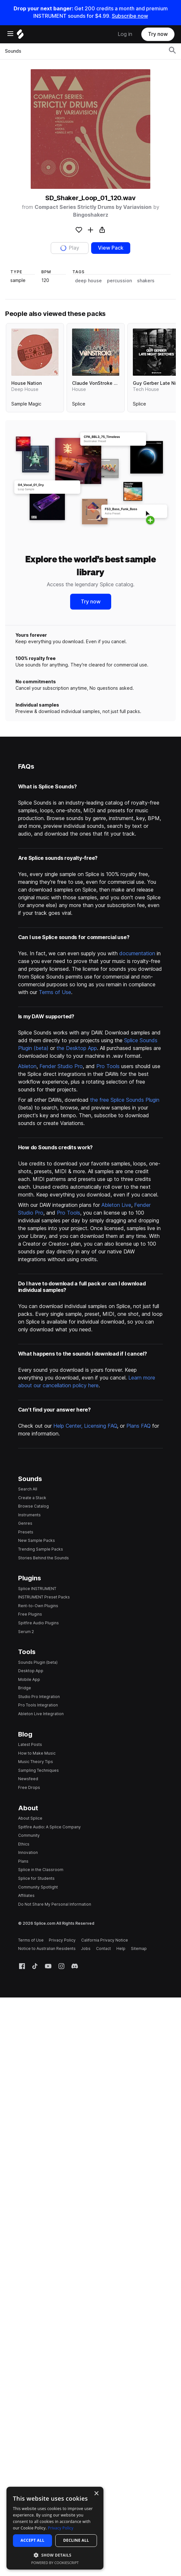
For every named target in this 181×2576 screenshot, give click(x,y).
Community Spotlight (38, 1887)
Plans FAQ (138, 1426)
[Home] (20, 36)
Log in (125, 34)
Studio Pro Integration (39, 1696)
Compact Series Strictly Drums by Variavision (93, 207)
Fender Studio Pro (61, 1066)
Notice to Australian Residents (47, 1948)
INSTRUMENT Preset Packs (44, 1597)
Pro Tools (108, 1066)
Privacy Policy (62, 1940)
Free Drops (29, 1787)
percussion (119, 280)
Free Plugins (30, 1614)
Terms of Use (55, 992)
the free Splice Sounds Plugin (124, 1100)
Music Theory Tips (35, 1761)
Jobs (85, 1948)
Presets (25, 1532)
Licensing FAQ (100, 1426)
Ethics (23, 1844)
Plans (23, 1861)
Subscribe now (130, 16)
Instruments (29, 1514)
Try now (158, 34)
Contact (103, 1948)
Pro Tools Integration (38, 1705)
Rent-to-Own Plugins (38, 1605)
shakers (145, 280)
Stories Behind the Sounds (43, 1557)
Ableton (27, 1066)
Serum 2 (26, 1631)
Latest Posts (30, 1744)
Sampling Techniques (38, 1770)
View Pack (110, 248)
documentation (137, 953)
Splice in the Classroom (40, 1869)
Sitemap (139, 1948)
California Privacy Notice (104, 1940)
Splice (78, 403)
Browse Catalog (33, 1506)
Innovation (28, 1852)
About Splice (30, 1818)
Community (29, 1835)
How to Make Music (37, 1753)
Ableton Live (116, 1205)
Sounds (13, 51)
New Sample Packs (36, 1540)
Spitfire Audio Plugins (38, 1622)
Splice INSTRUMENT (37, 1588)
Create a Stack (32, 1497)
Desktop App (30, 1670)
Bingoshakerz (90, 215)
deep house (88, 280)
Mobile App (29, 1679)
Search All (27, 1489)
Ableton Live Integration (41, 1713)
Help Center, (68, 1426)
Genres (25, 1523)
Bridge (24, 1687)
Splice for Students (36, 1878)
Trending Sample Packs (40, 1549)
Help (120, 1948)
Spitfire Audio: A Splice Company (49, 1826)
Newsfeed (28, 1778)
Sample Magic (26, 403)
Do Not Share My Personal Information (54, 1904)
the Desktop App (77, 1048)
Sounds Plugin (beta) (38, 1662)
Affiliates (26, 1895)
